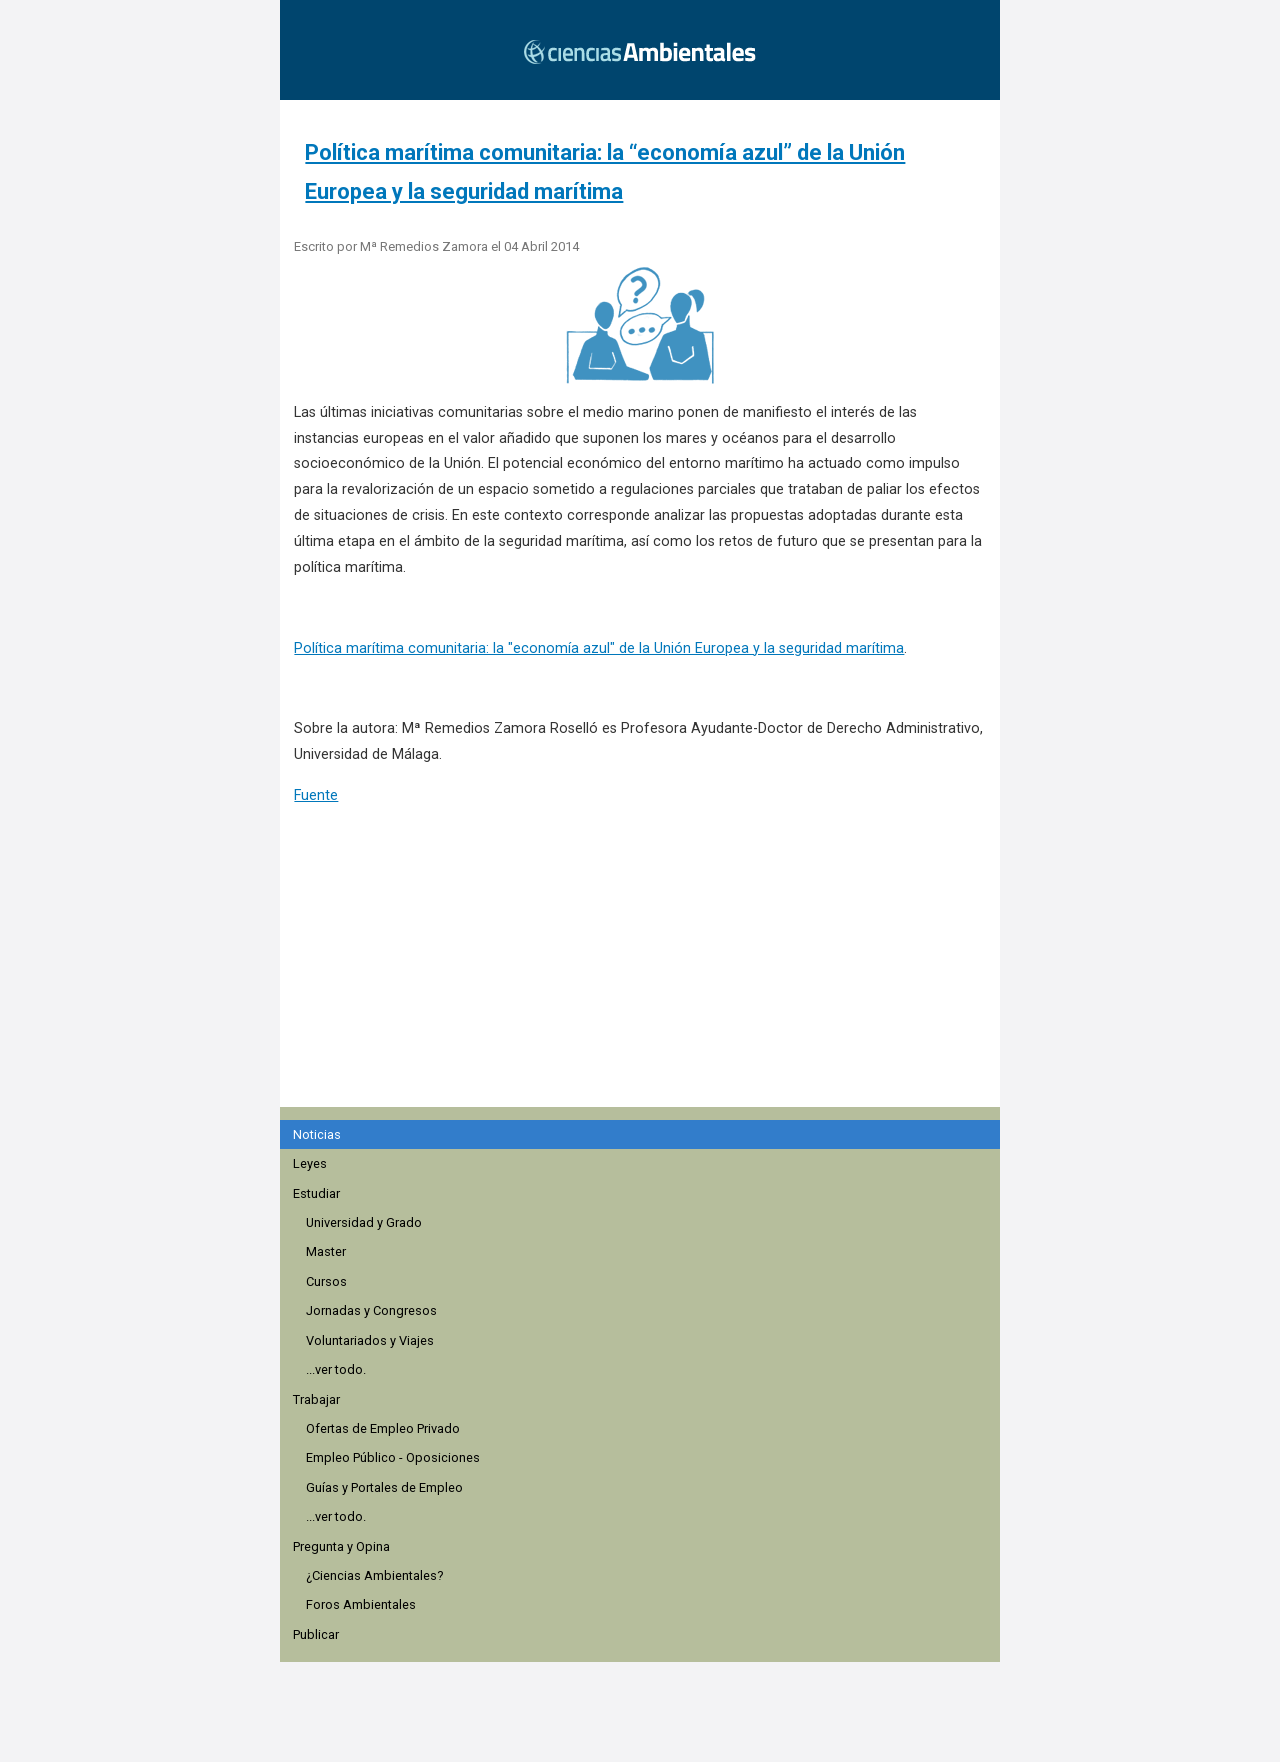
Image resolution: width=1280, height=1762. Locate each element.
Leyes (310, 1163)
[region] (646, 987)
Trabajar (316, 1399)
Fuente (316, 795)
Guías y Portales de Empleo (384, 1487)
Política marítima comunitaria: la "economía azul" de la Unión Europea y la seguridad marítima (599, 648)
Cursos (326, 1281)
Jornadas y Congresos (371, 1310)
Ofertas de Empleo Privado (383, 1428)
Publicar (316, 1634)
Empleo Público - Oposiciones (393, 1457)
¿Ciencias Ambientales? (374, 1575)
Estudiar (316, 1193)
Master (326, 1251)
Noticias (317, 1134)
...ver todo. (336, 1369)
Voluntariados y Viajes (370, 1340)
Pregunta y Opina (341, 1546)
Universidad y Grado (364, 1222)
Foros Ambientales (361, 1604)
